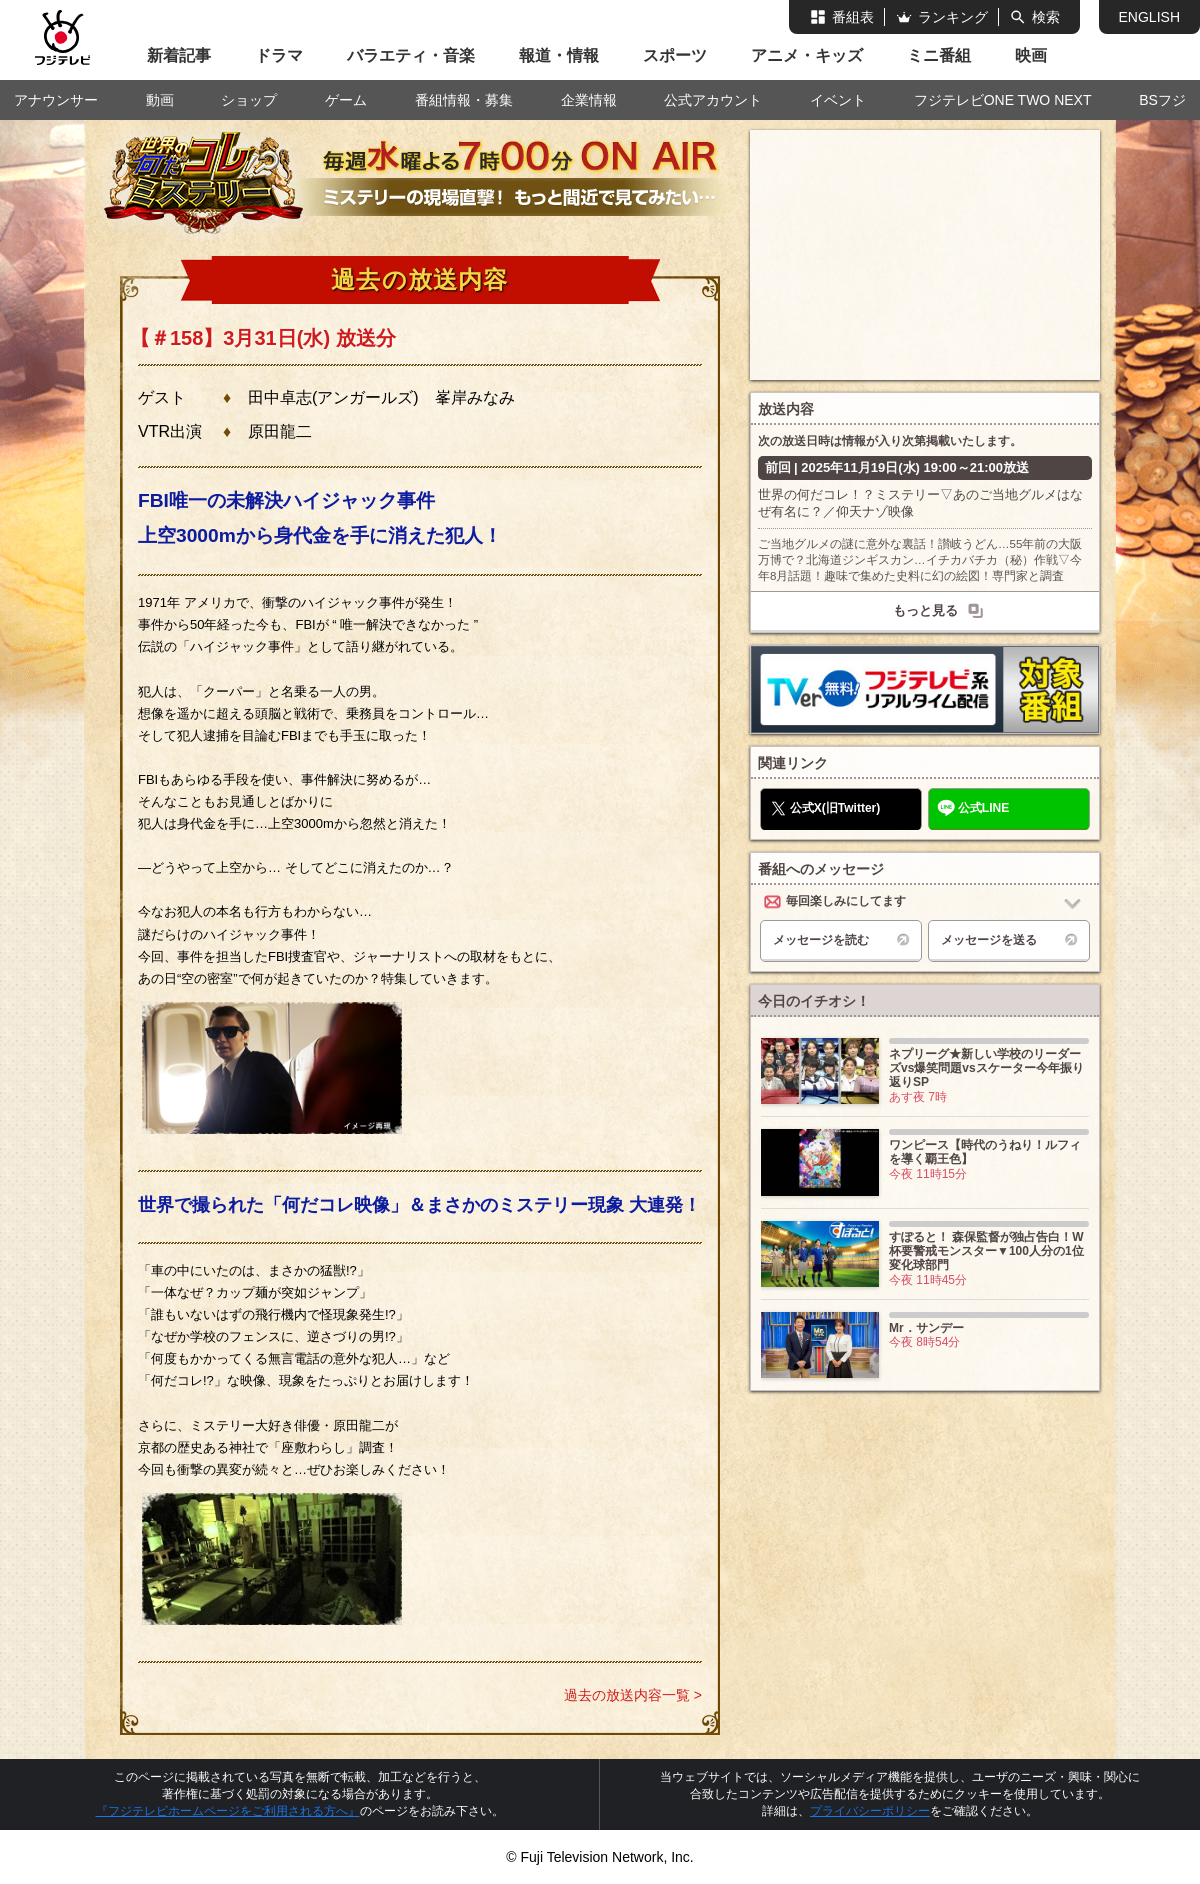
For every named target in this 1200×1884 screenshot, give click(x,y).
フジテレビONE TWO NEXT (1003, 100)
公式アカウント (713, 100)
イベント (838, 100)
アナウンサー (56, 100)
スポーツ (675, 55)
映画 (1031, 55)
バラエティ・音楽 (411, 55)
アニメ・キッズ (807, 55)
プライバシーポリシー (870, 1811)
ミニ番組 (939, 55)
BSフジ (1162, 100)
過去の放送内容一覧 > (633, 1695)
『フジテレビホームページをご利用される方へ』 (228, 1811)
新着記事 (179, 55)
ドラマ (279, 55)
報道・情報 (559, 55)
